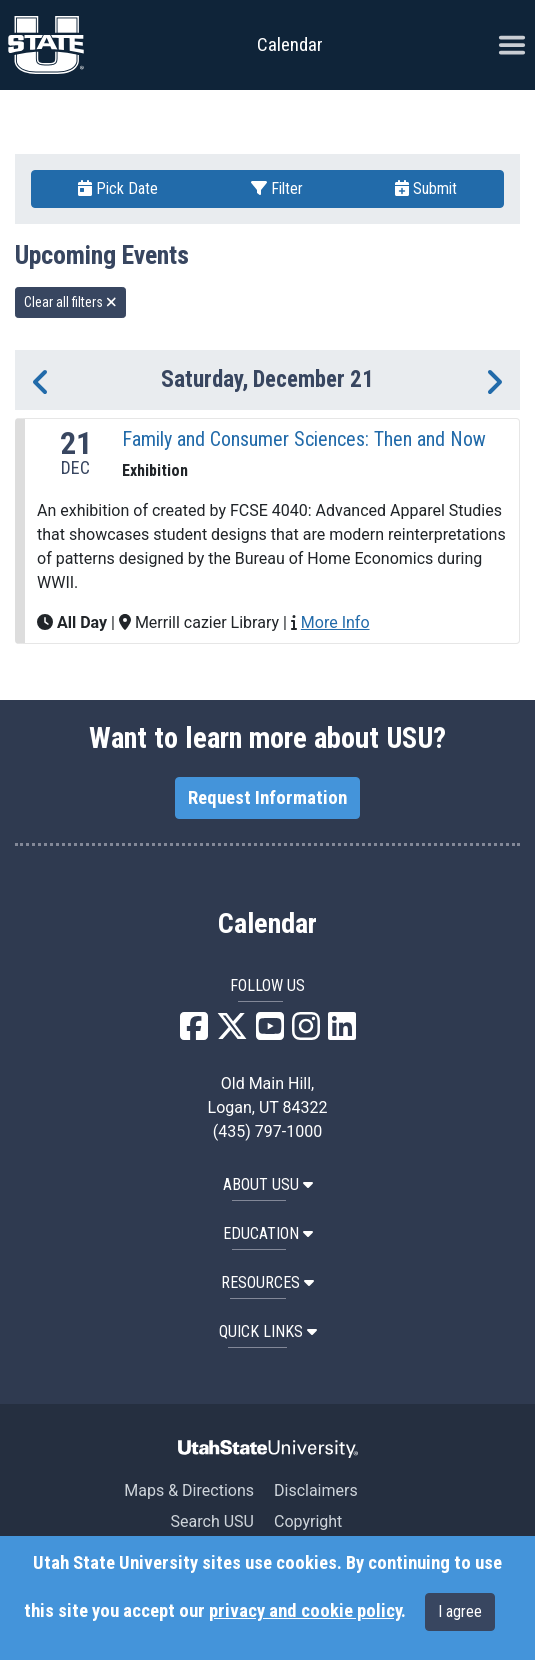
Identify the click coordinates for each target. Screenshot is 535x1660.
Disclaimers (316, 1490)
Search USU (212, 1521)
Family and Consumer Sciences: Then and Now (304, 439)
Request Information (267, 798)
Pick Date (118, 188)
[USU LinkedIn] (342, 1032)
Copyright (308, 1521)
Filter (277, 188)
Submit (426, 188)
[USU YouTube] (270, 1032)
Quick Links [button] (268, 1331)
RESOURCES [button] (267, 1282)
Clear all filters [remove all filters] (70, 302)
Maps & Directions (189, 1490)
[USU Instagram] (306, 1032)
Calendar (267, 924)
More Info (335, 622)
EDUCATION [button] (268, 1233)
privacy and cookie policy (305, 1611)
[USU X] (232, 1032)
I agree (460, 1611)
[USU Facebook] (194, 1032)
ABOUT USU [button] (268, 1184)
